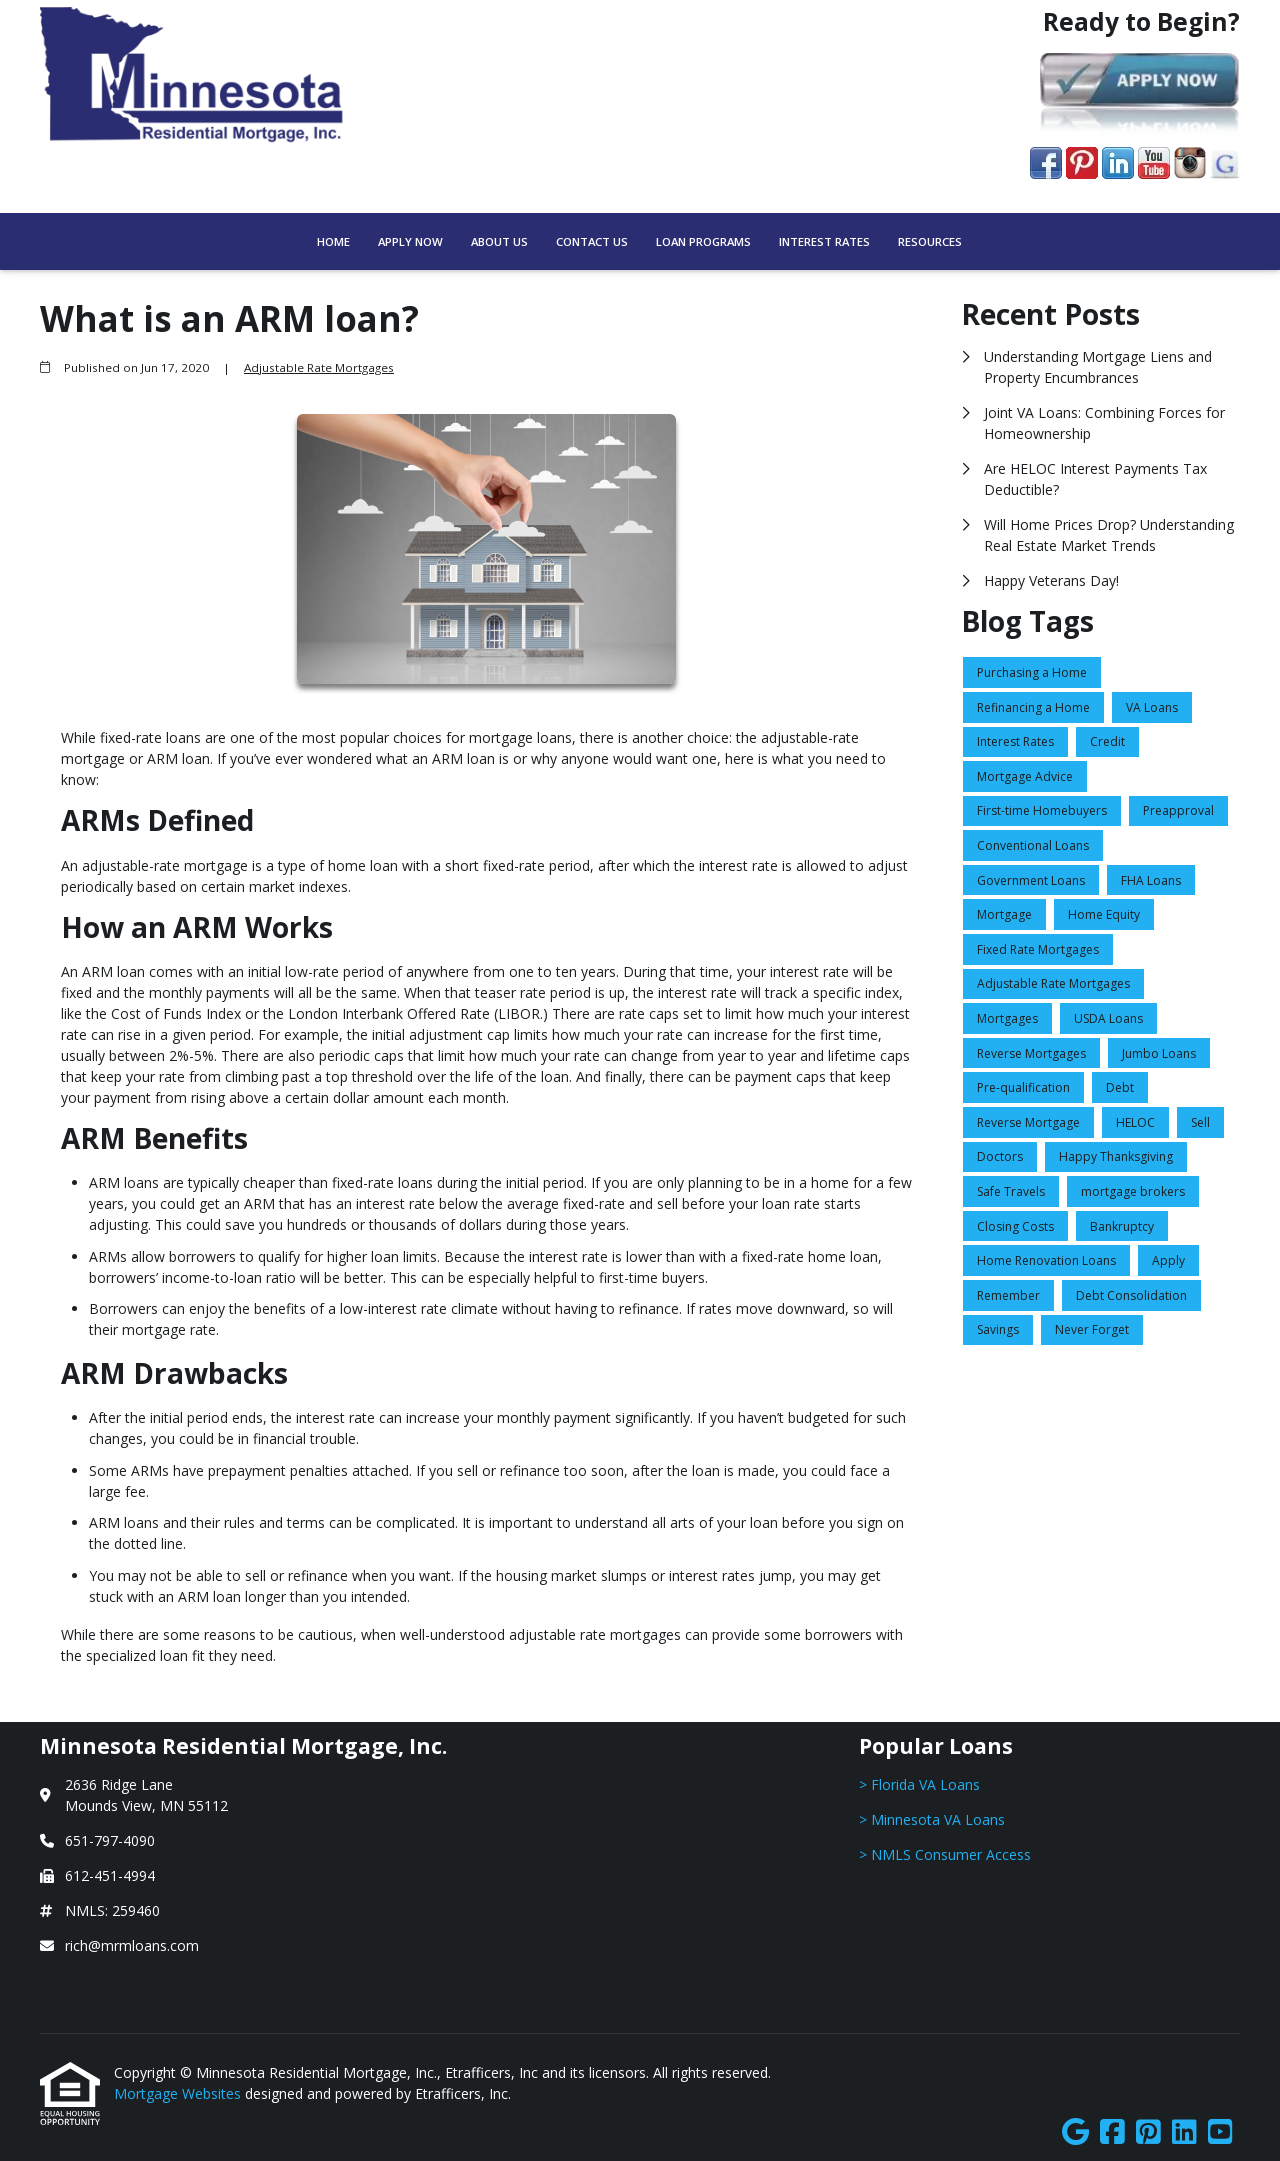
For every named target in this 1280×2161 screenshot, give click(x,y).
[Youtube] (1220, 2132)
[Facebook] (1112, 2132)
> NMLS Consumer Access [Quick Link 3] (945, 1854)
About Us (499, 241)
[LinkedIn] (1184, 2132)
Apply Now (410, 241)
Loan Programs (703, 241)
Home (333, 241)
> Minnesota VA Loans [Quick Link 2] (932, 1819)
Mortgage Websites (179, 2093)
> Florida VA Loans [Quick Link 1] (919, 1784)
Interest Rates (824, 241)
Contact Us (592, 241)
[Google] (1075, 2132)
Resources (930, 241)
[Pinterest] (1148, 2132)
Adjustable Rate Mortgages (319, 367)
